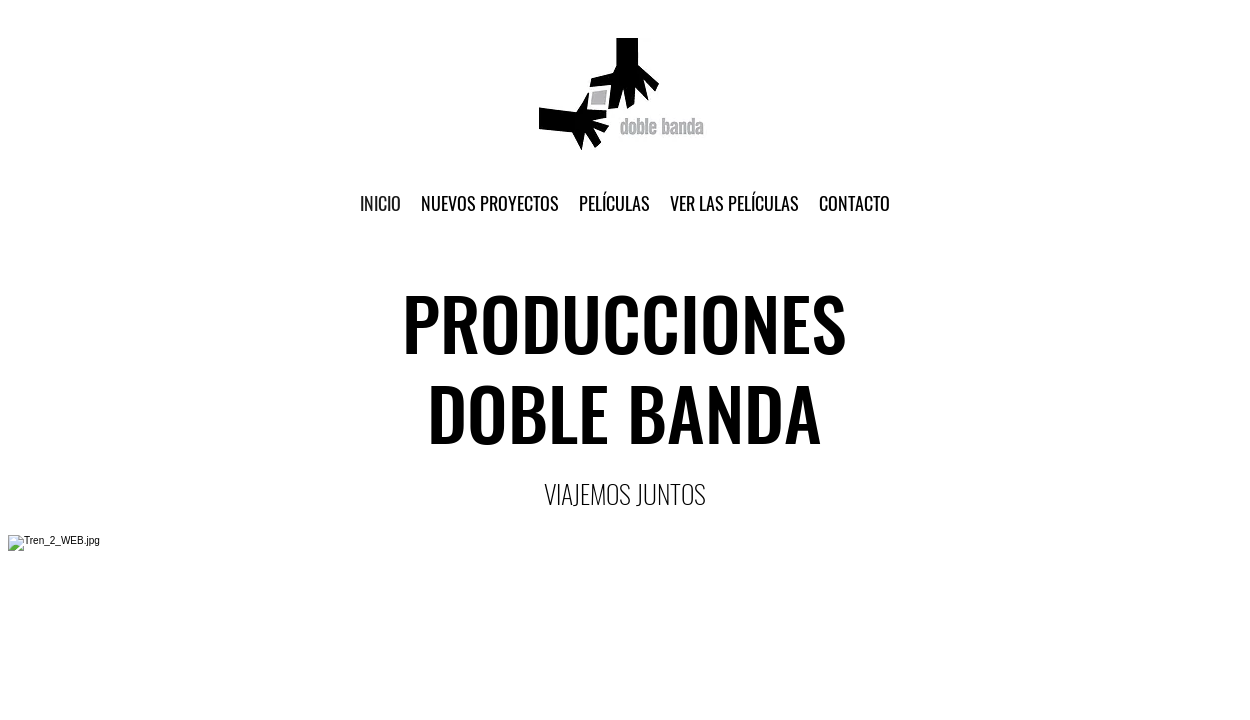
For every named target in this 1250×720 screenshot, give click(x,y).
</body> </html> (625, 360)
